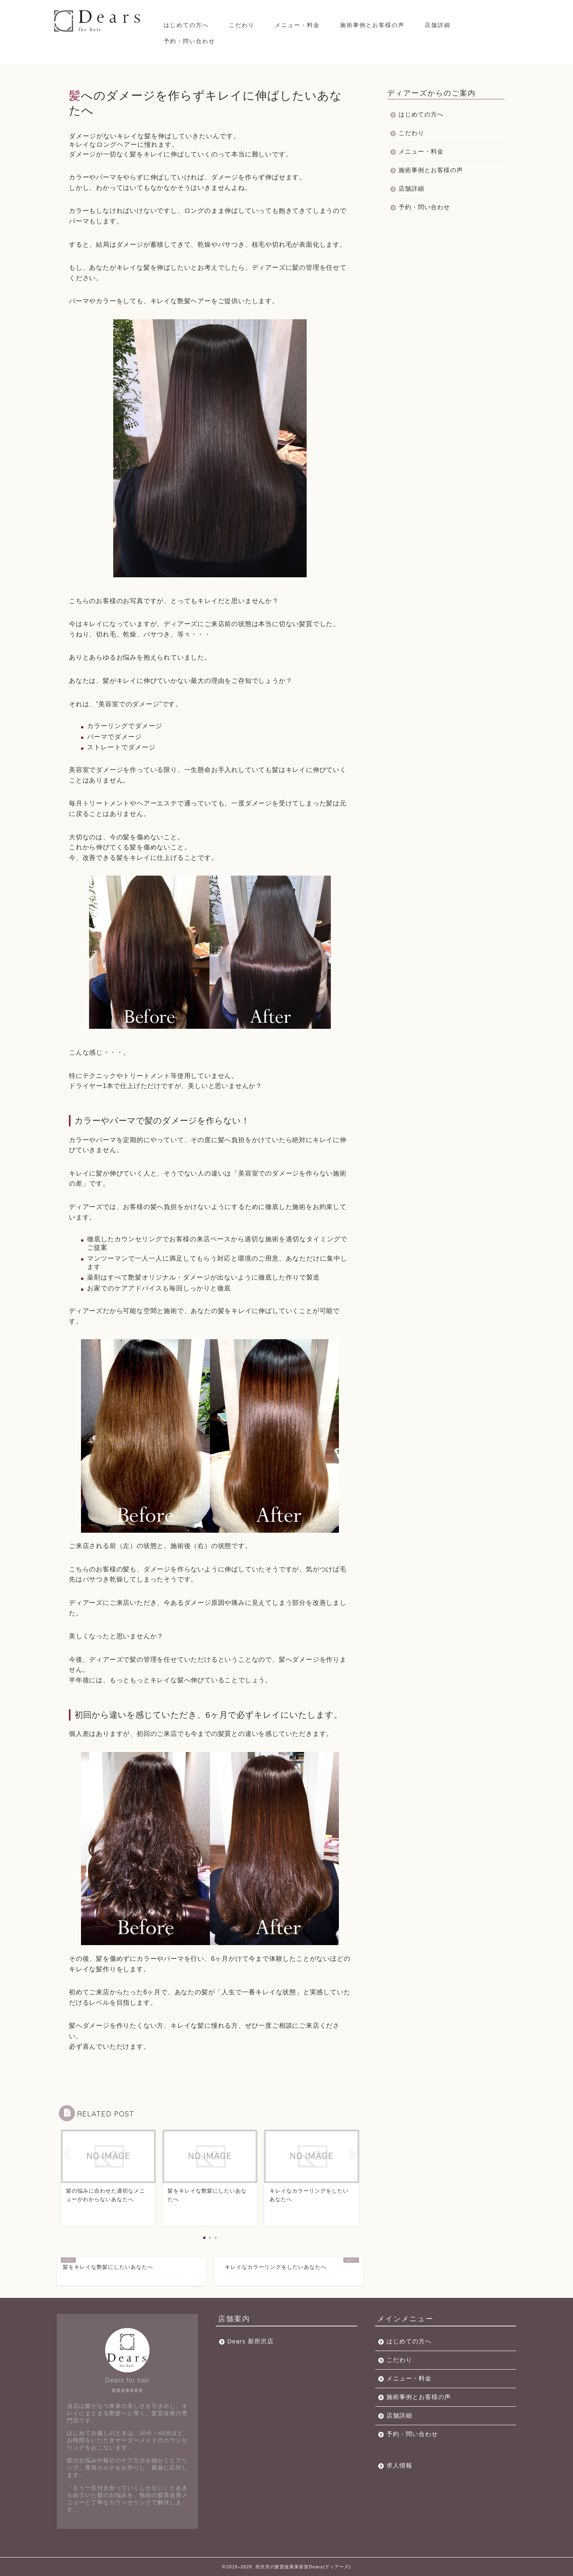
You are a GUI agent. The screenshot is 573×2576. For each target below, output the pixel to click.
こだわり (242, 25)
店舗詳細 (438, 25)
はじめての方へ (186, 25)
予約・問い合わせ (189, 41)
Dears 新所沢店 (250, 2341)
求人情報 (399, 2465)
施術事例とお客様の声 (372, 25)
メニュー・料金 (297, 25)
